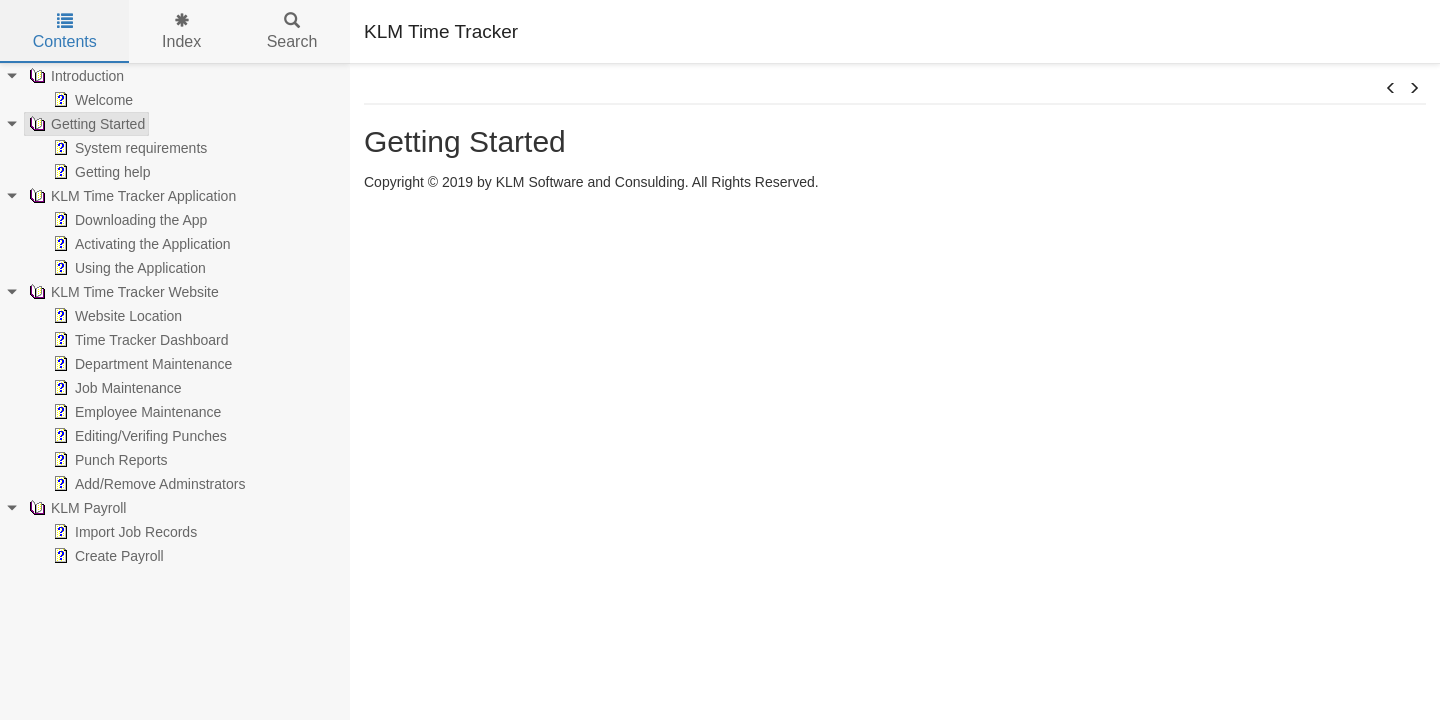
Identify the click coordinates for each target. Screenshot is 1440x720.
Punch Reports (108, 460)
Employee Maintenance (135, 412)
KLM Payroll (75, 508)
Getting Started (85, 124)
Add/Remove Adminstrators (147, 484)
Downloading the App (128, 220)
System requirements (128, 148)
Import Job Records (123, 532)
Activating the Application (140, 244)
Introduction (74, 76)
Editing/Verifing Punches (138, 436)
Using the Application (127, 268)
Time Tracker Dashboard (139, 340)
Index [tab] (181, 31)
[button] (1391, 89)
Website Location (115, 316)
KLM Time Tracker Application (130, 196)
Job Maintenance (115, 388)
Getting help (100, 172)
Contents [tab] (65, 31)
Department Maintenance (140, 364)
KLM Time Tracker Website (122, 292)
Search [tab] (292, 31)
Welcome (91, 100)
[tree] (175, 316)
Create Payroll (106, 556)
